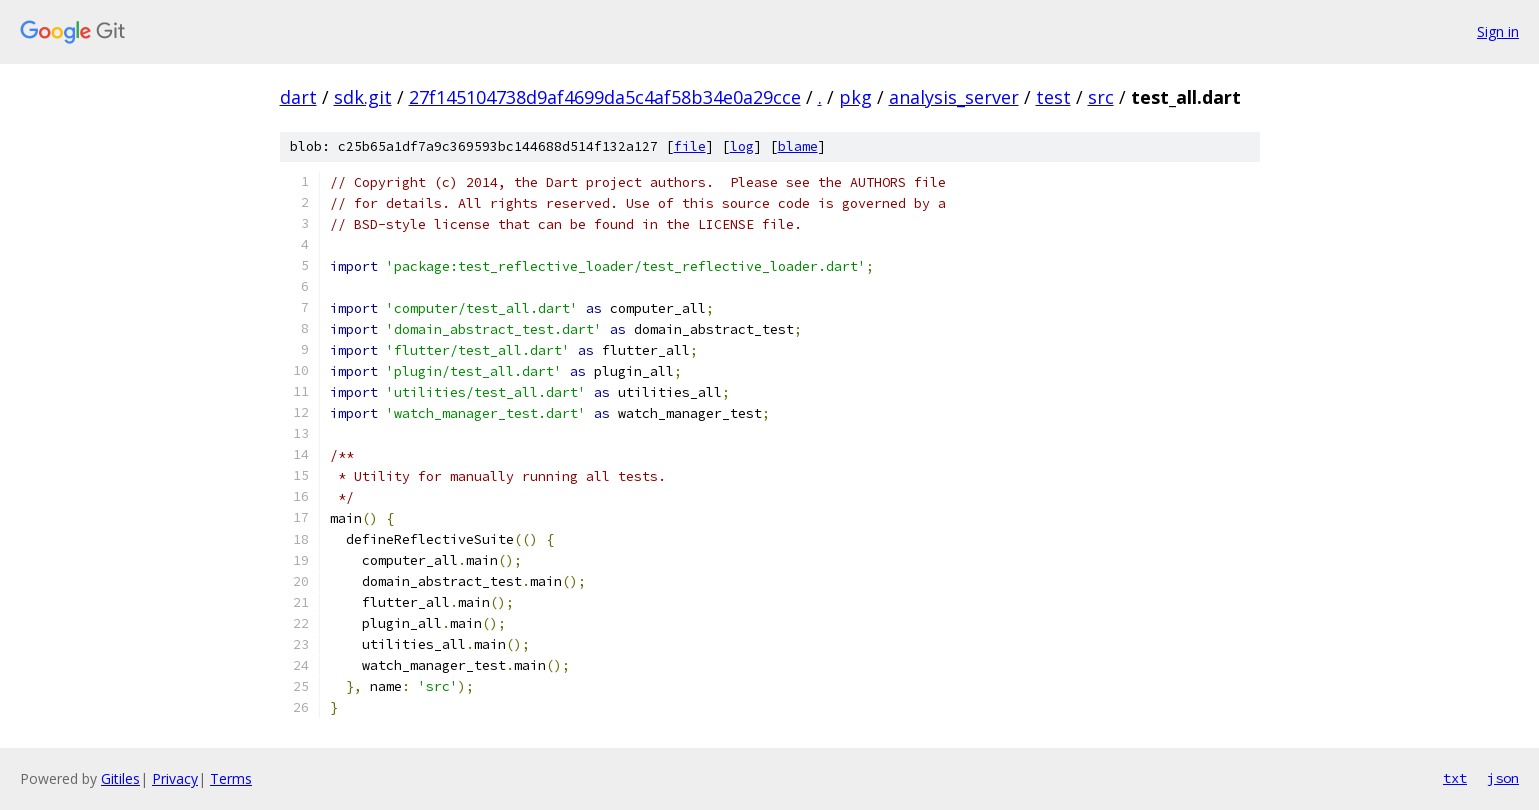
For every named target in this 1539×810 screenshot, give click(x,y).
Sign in (1498, 31)
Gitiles (120, 778)
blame (798, 146)
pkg (855, 97)
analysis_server (954, 97)
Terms (231, 778)
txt (1455, 778)
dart (298, 97)
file (690, 146)
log (742, 146)
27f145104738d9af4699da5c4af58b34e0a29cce (605, 97)
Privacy (175, 778)
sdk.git (363, 97)
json (1503, 778)
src (1101, 97)
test (1053, 97)
